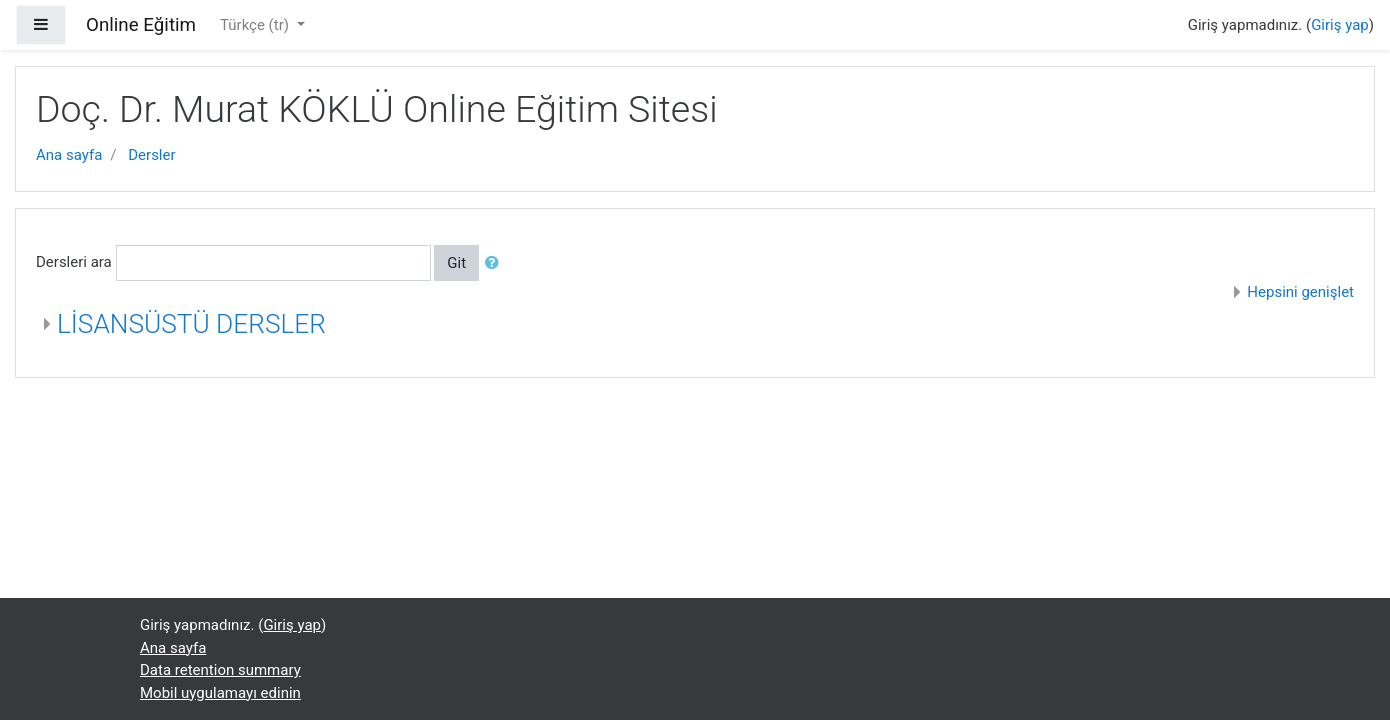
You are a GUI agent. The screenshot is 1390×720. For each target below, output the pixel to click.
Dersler (151, 155)
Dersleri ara (74, 262)
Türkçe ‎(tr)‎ (256, 25)
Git (456, 263)
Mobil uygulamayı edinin (220, 693)
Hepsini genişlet (1300, 292)
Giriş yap (1340, 25)
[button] (496, 263)
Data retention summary (220, 670)
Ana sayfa (69, 155)
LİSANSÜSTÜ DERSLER (191, 324)
